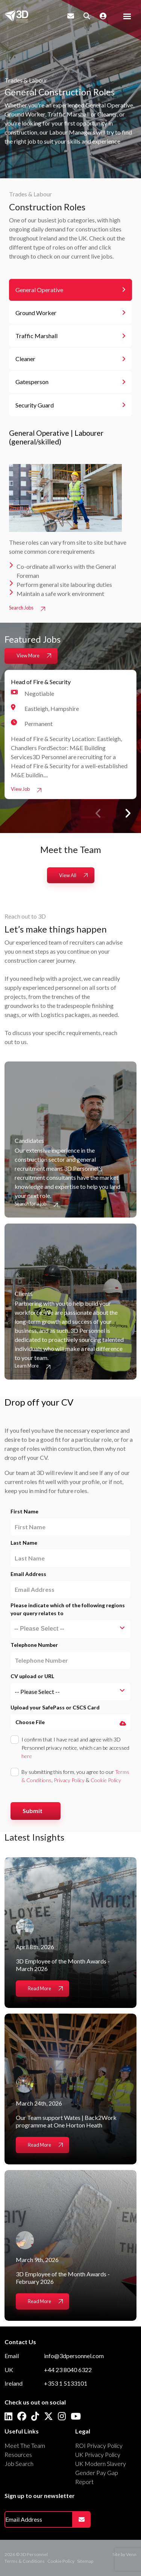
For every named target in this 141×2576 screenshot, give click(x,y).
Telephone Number (34, 1645)
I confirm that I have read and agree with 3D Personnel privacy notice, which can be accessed (75, 1747)
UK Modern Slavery (100, 2463)
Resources (18, 2454)
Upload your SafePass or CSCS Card (55, 1707)
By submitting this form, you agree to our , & (75, 1776)
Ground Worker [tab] (35, 312)
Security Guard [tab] (34, 405)
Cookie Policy (106, 1780)
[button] (127, 813)
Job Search (19, 2463)
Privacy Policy (69, 1780)
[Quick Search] (86, 16)
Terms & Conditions (25, 2561)
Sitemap (85, 2561)
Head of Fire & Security (41, 681)
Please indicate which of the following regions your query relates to (68, 1609)
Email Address (28, 1574)
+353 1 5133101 (65, 2383)
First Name (24, 1511)
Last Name (24, 1542)
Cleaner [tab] (25, 358)
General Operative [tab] (39, 289)
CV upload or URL (32, 1676)
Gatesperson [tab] (32, 381)
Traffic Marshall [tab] (36, 335)
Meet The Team (25, 2445)
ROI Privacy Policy (99, 2445)
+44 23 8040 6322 (68, 2369)
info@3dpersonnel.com (74, 2355)
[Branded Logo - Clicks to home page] (16, 16)
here (26, 1756)
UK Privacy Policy (97, 2454)
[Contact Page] (70, 16)
